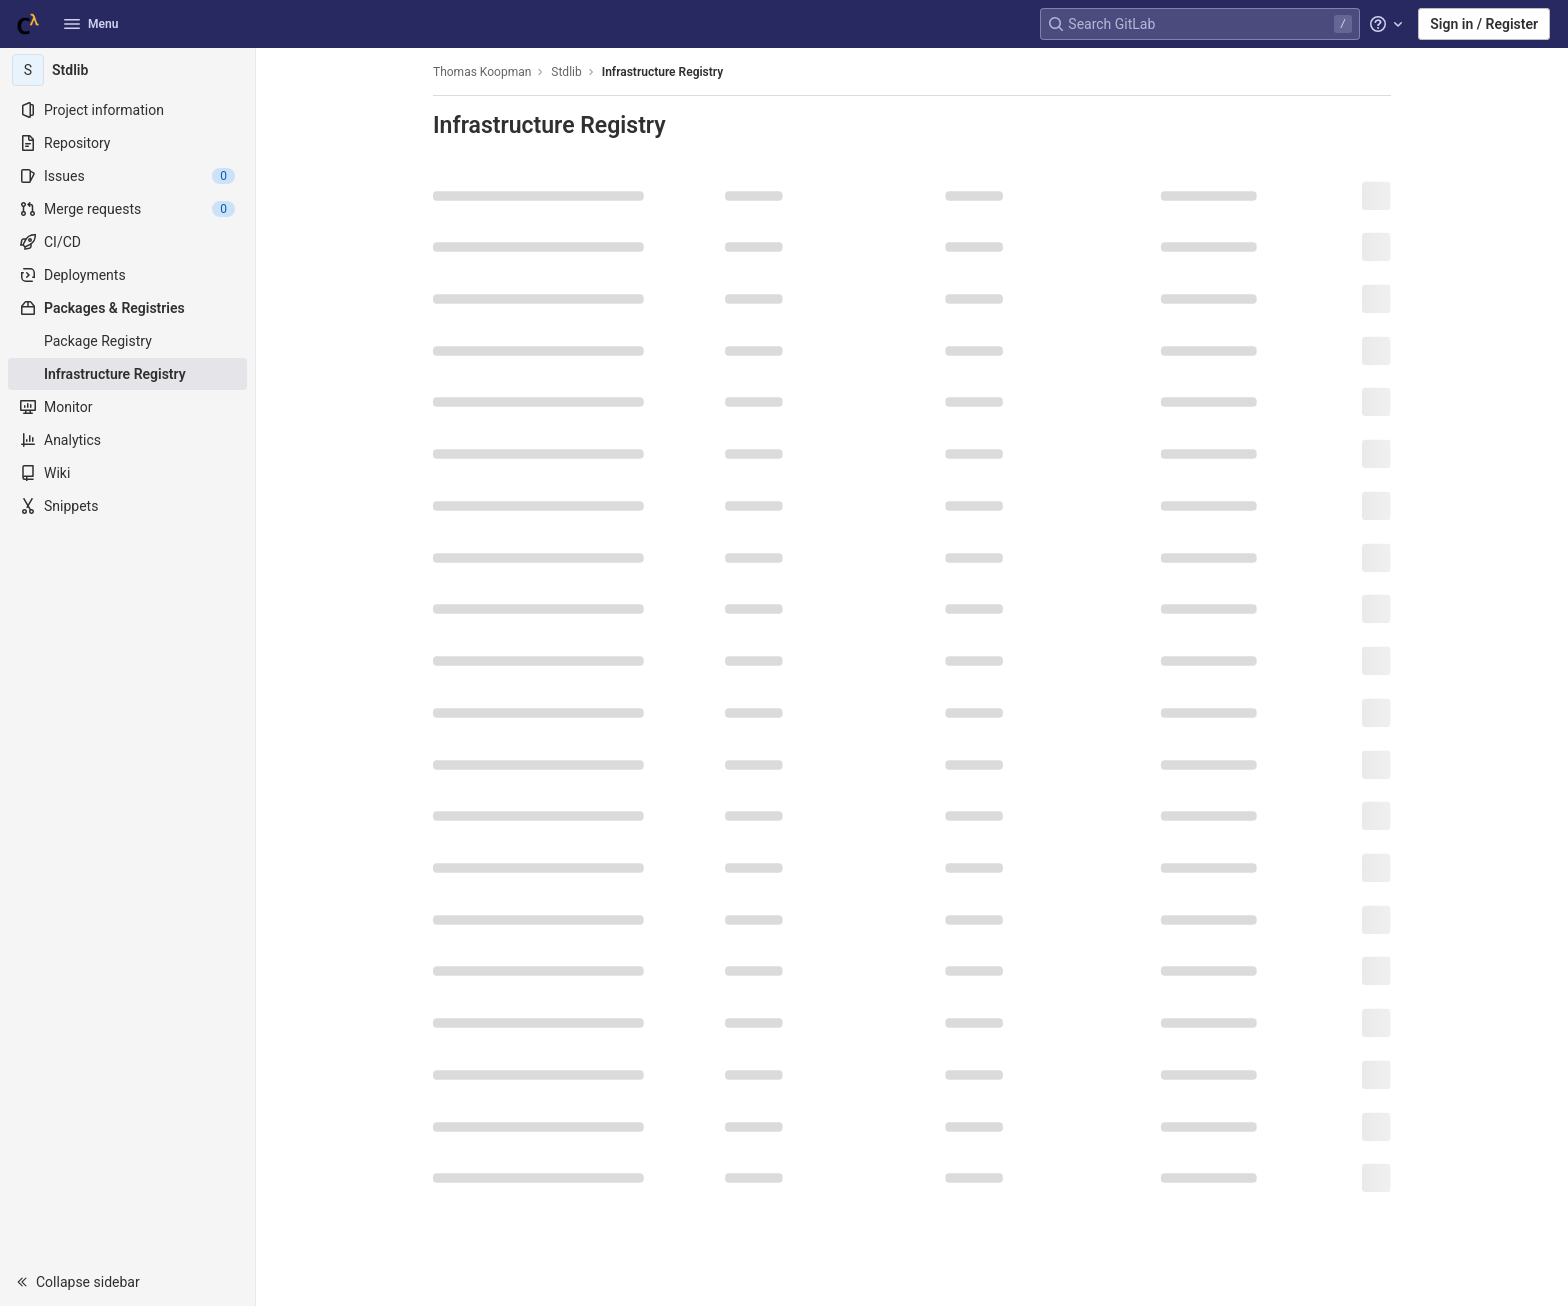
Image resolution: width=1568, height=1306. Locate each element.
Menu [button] (91, 24)
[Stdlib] (128, 70)
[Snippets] (127, 506)
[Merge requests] (127, 209)
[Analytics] (127, 440)
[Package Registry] (127, 341)
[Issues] (127, 176)
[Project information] (127, 110)
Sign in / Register (1484, 24)
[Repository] (127, 143)
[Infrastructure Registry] (127, 374)
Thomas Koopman (482, 72)
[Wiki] (127, 473)
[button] (127, 1282)
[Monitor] (127, 407)
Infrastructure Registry (662, 72)
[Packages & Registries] (127, 308)
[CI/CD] (127, 242)
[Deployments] (127, 275)
